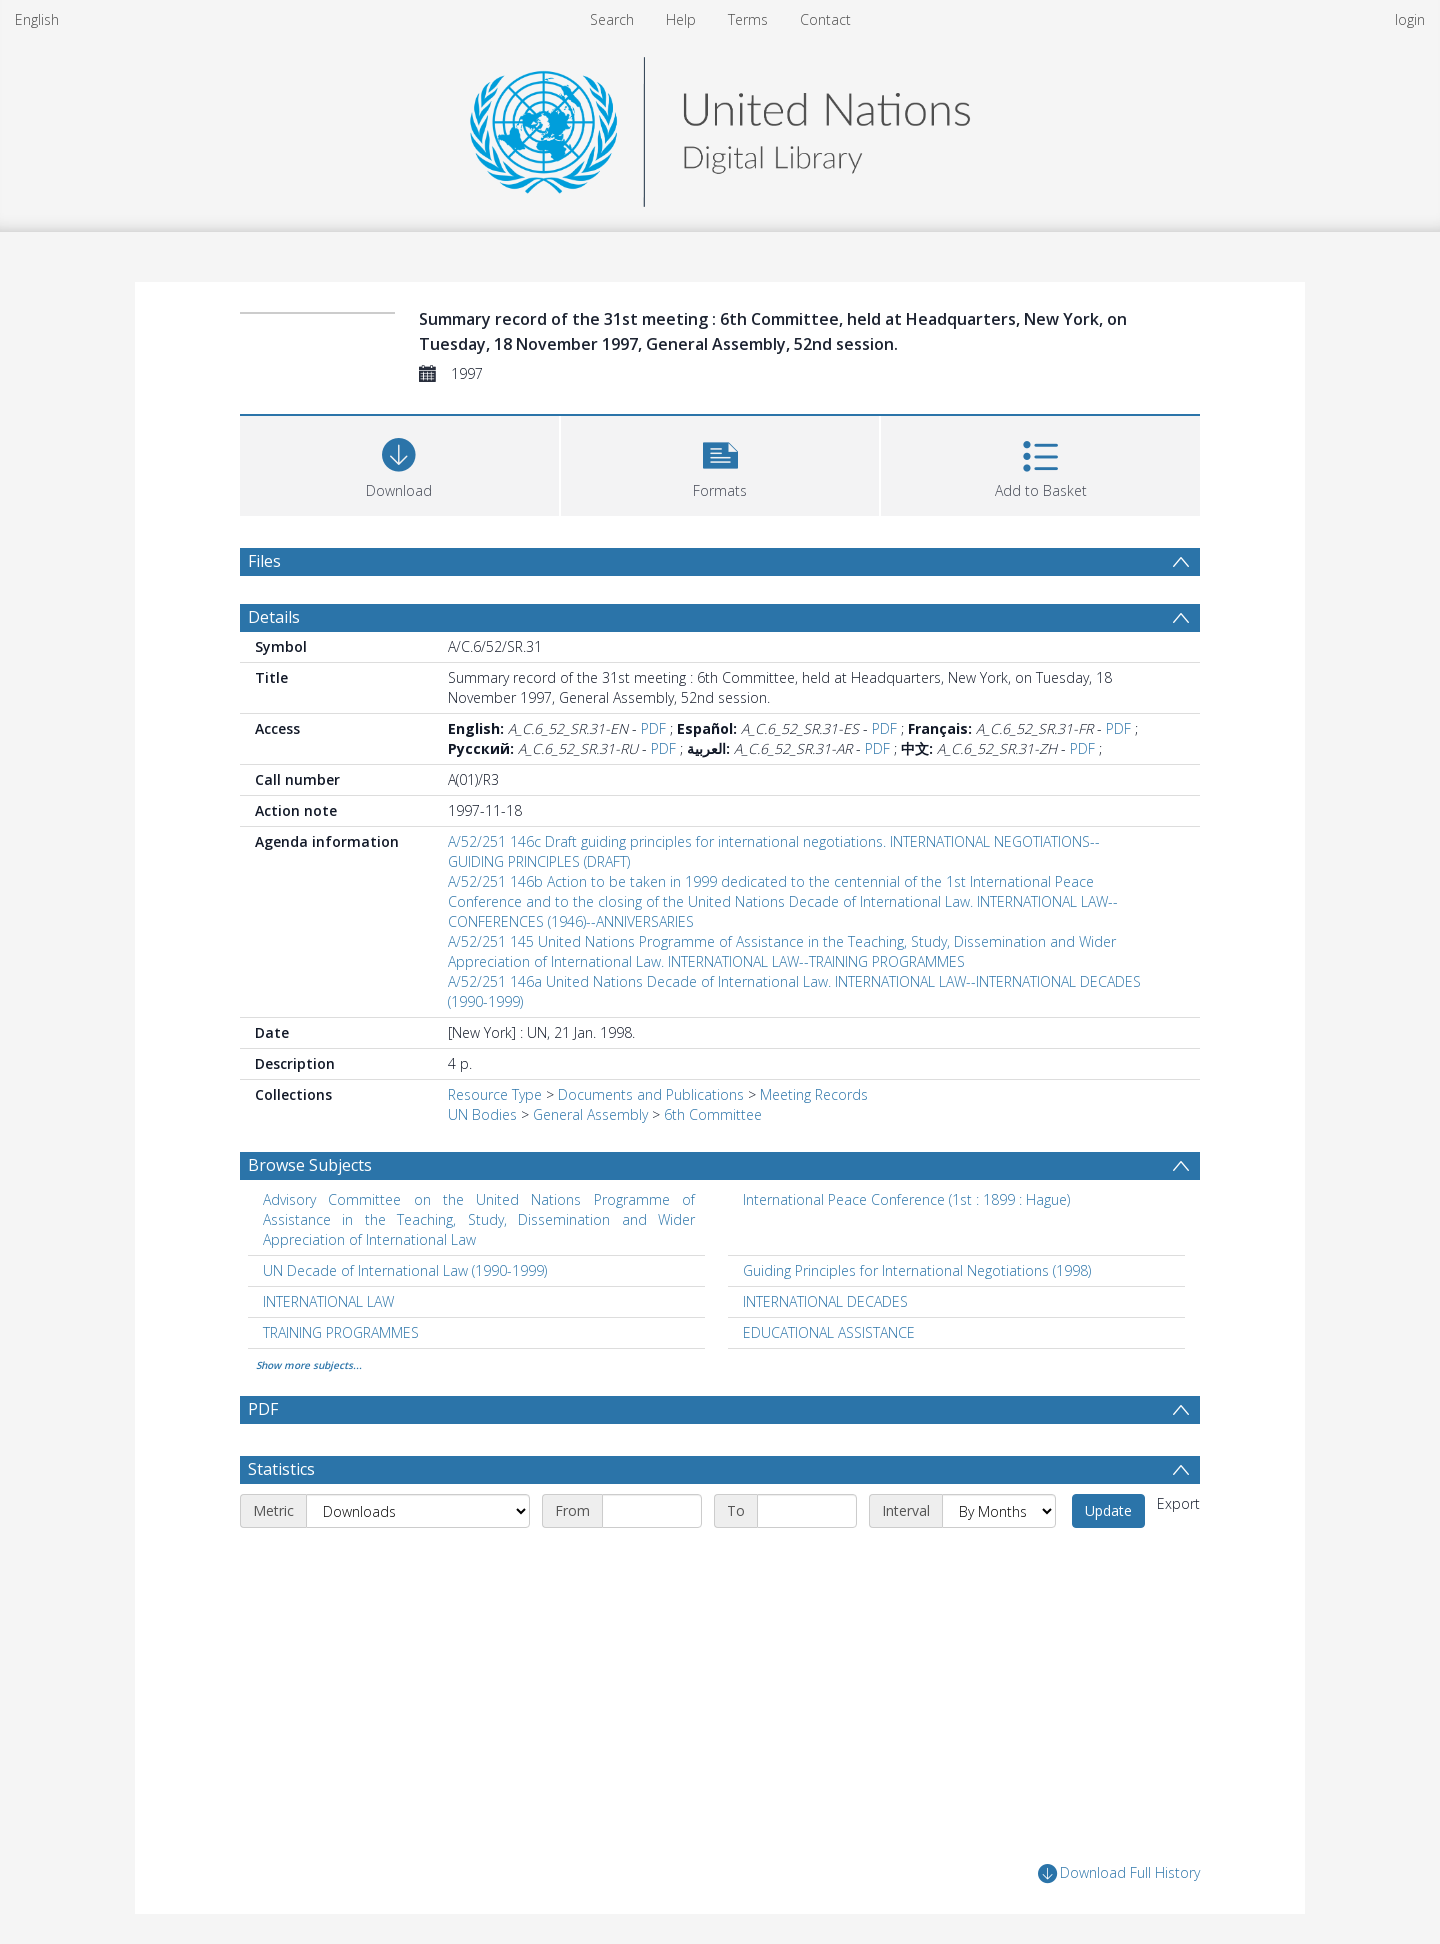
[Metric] (418, 1511)
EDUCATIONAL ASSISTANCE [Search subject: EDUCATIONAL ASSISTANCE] (829, 1332)
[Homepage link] (720, 126)
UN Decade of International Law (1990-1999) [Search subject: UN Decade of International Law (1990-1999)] (405, 1270)
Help (681, 19)
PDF (653, 728)
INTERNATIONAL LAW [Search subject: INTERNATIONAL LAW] (328, 1301)
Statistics (281, 1469)
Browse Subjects (310, 1165)
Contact (825, 19)
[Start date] (652, 1511)
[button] (720, 463)
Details (274, 617)
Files (264, 561)
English (37, 19)
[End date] (807, 1511)
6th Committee (713, 1114)
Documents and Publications (651, 1094)
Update (1108, 1510)
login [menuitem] (1410, 19)
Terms (748, 19)
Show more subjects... (309, 1365)
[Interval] (999, 1511)
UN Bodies (482, 1114)
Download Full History (1119, 1873)
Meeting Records (814, 1094)
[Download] (399, 463)
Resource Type (495, 1094)
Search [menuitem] (612, 19)
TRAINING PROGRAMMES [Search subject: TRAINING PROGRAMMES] (341, 1332)
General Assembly (590, 1114)
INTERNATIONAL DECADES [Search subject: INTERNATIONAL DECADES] (825, 1301)
